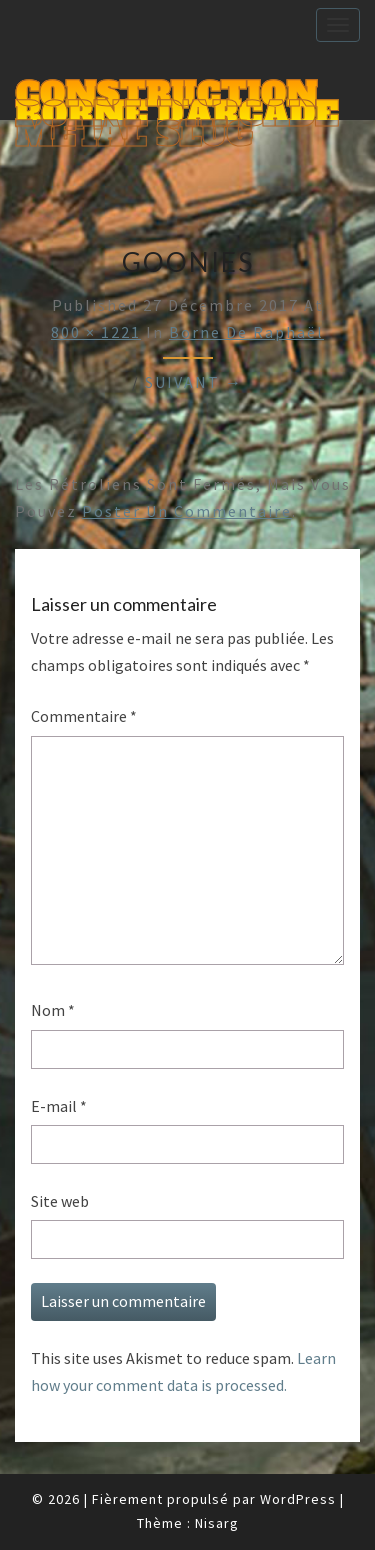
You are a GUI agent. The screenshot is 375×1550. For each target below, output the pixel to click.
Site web (60, 1201)
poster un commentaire (187, 511)
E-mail (59, 1106)
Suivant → (194, 382)
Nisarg (217, 1523)
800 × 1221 (96, 332)
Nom (53, 1010)
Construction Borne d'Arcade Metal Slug (176, 96)
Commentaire (84, 716)
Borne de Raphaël (246, 332)
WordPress (298, 1499)
